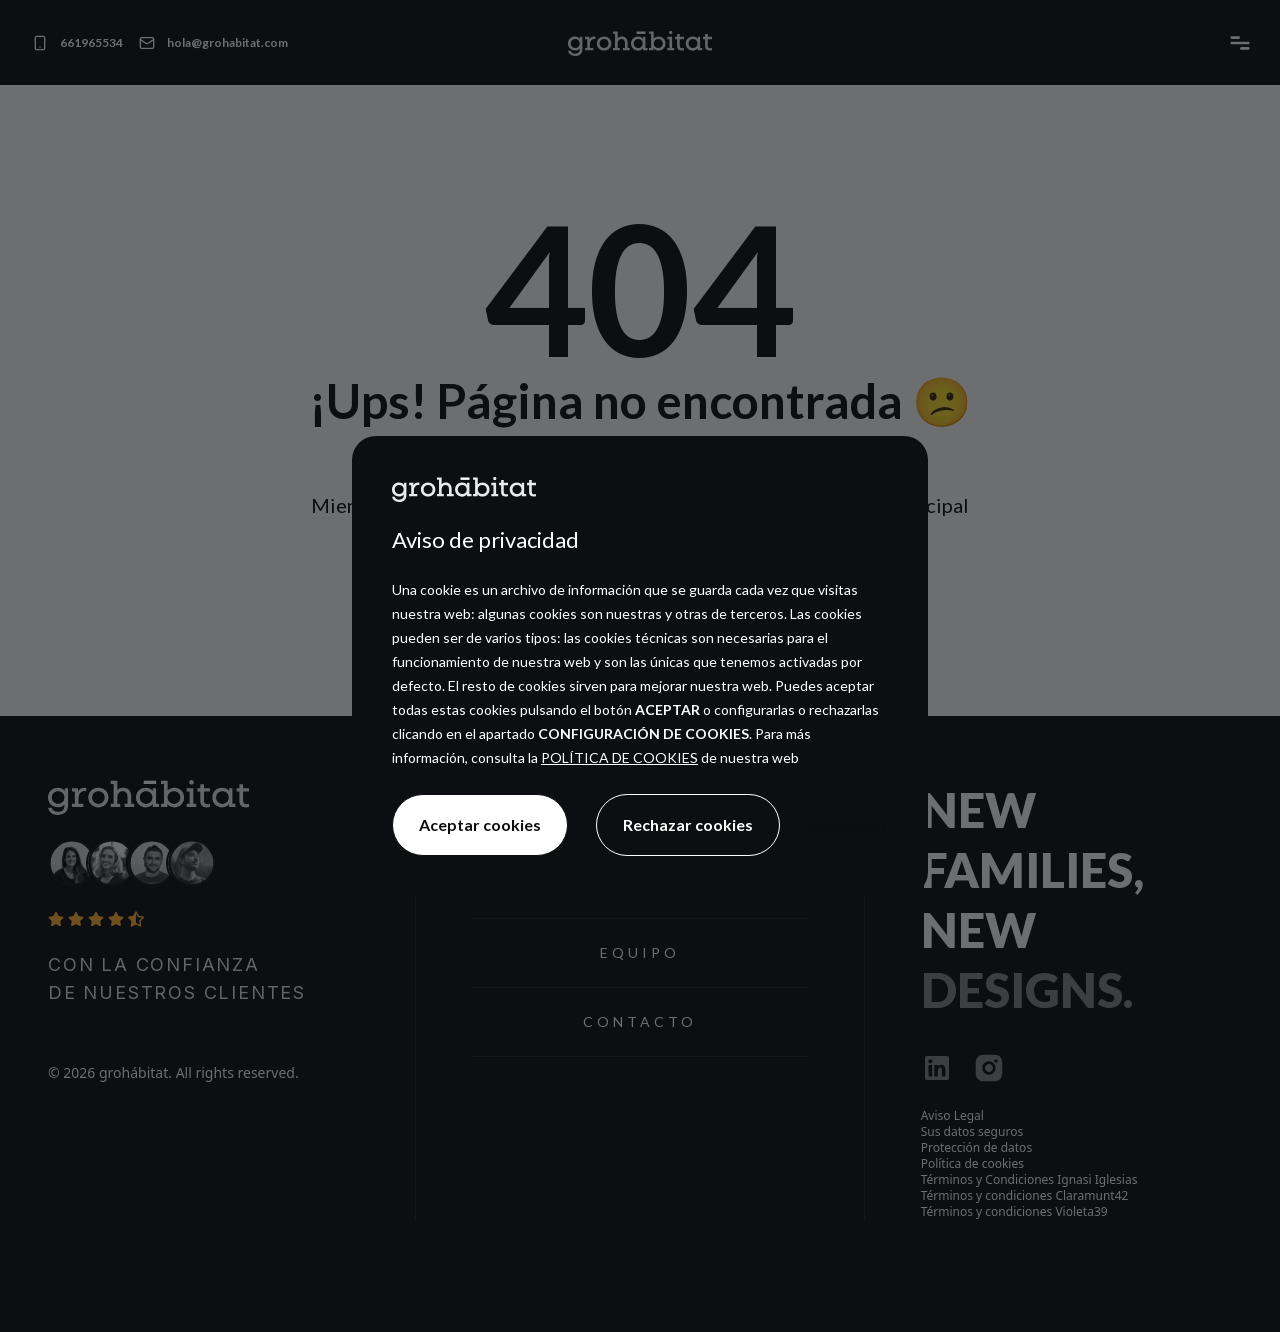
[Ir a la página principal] (464, 489)
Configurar (848, 824)
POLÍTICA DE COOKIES (619, 757)
